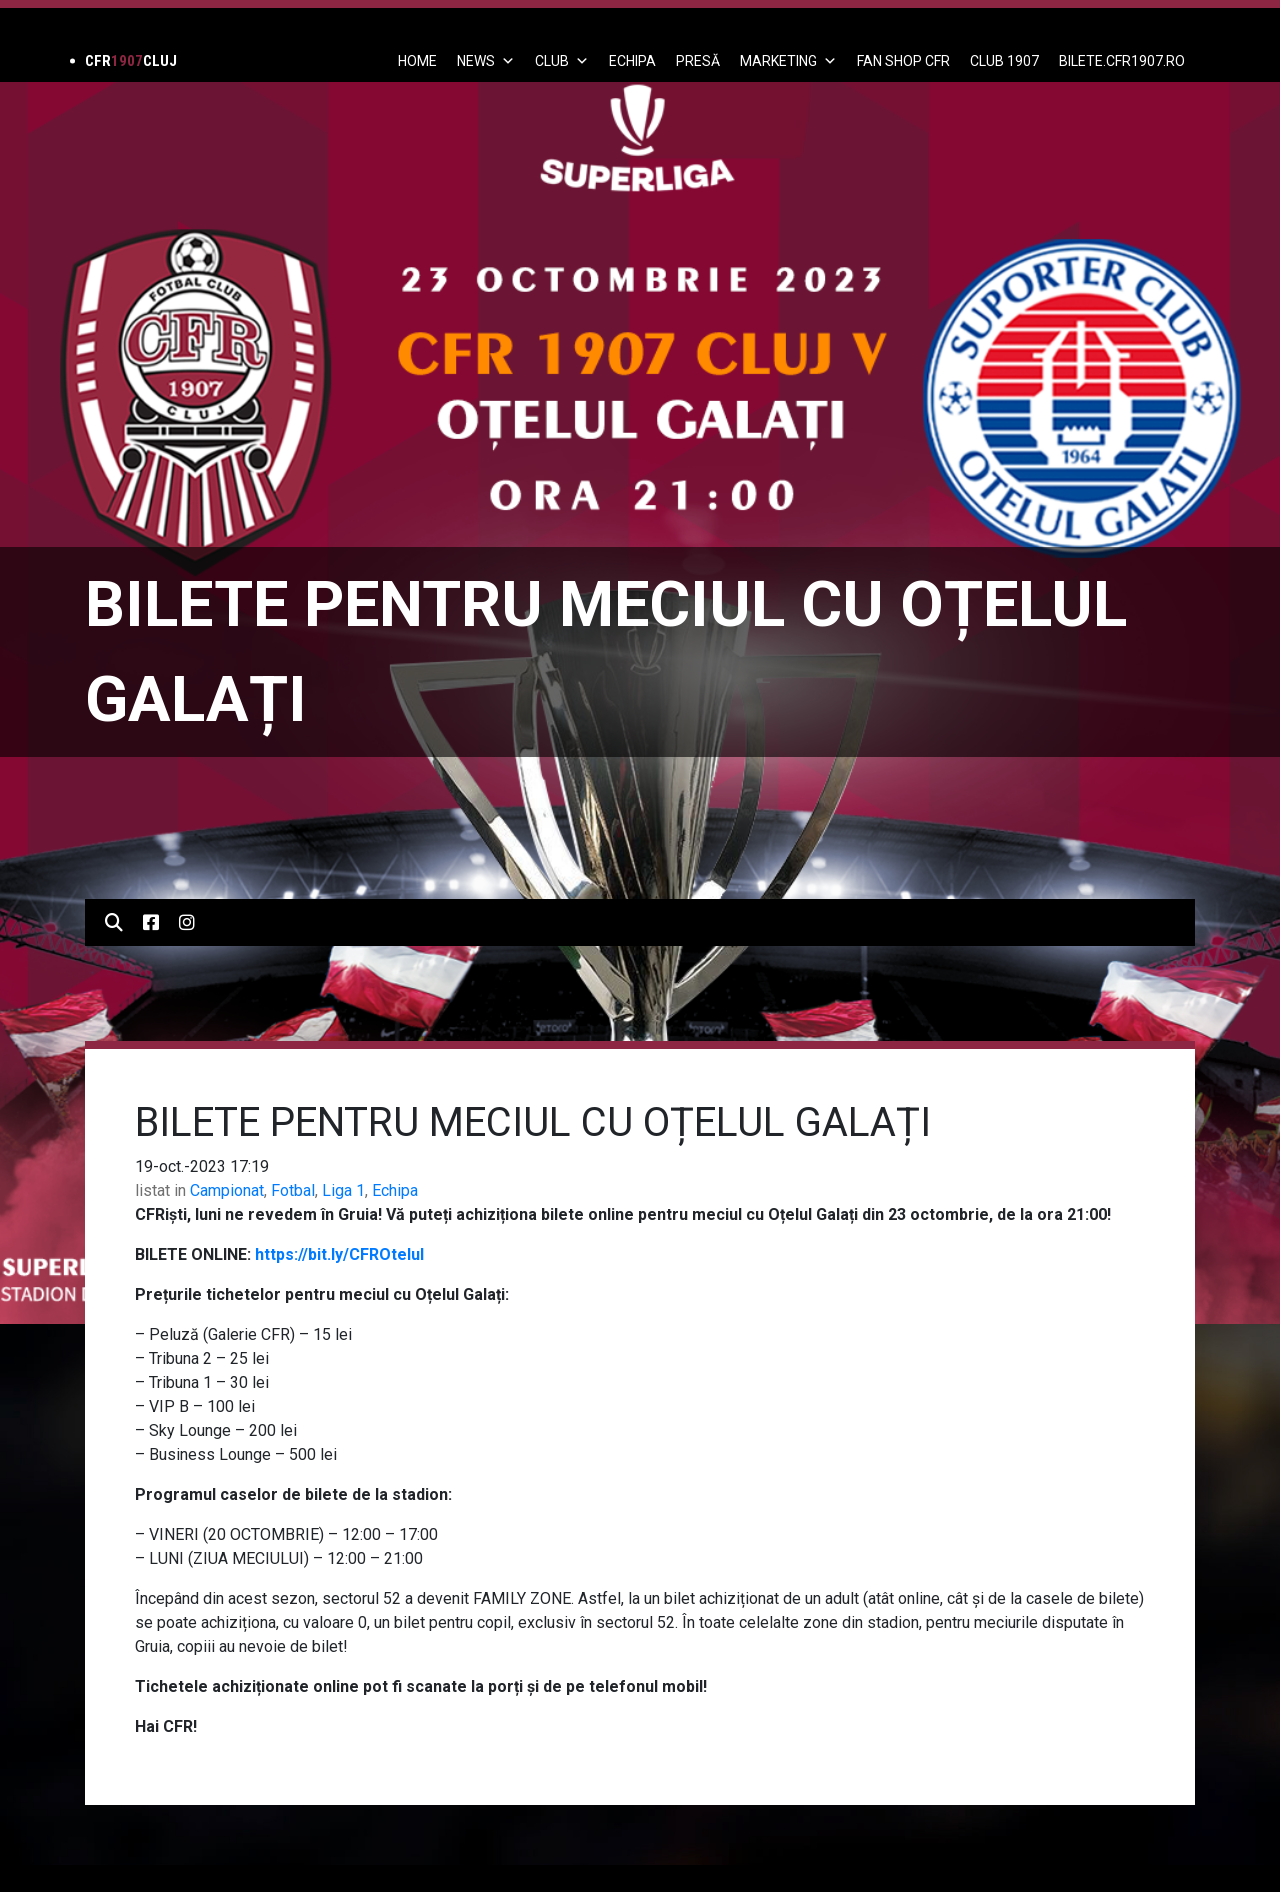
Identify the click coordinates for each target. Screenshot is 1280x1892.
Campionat (227, 1190)
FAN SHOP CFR (903, 61)
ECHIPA (632, 61)
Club (562, 61)
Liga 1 (343, 1190)
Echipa (395, 1190)
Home (417, 61)
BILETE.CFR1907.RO (1122, 61)
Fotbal (293, 1190)
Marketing (788, 61)
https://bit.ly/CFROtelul (339, 1254)
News (486, 61)
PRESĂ (698, 61)
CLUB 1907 (1004, 61)
